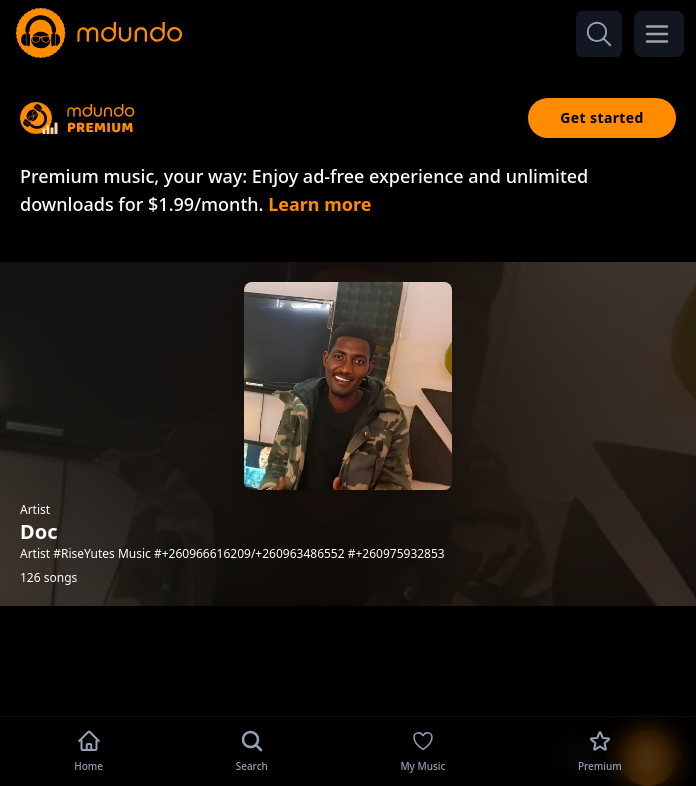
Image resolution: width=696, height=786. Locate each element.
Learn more (319, 204)
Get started (602, 117)
